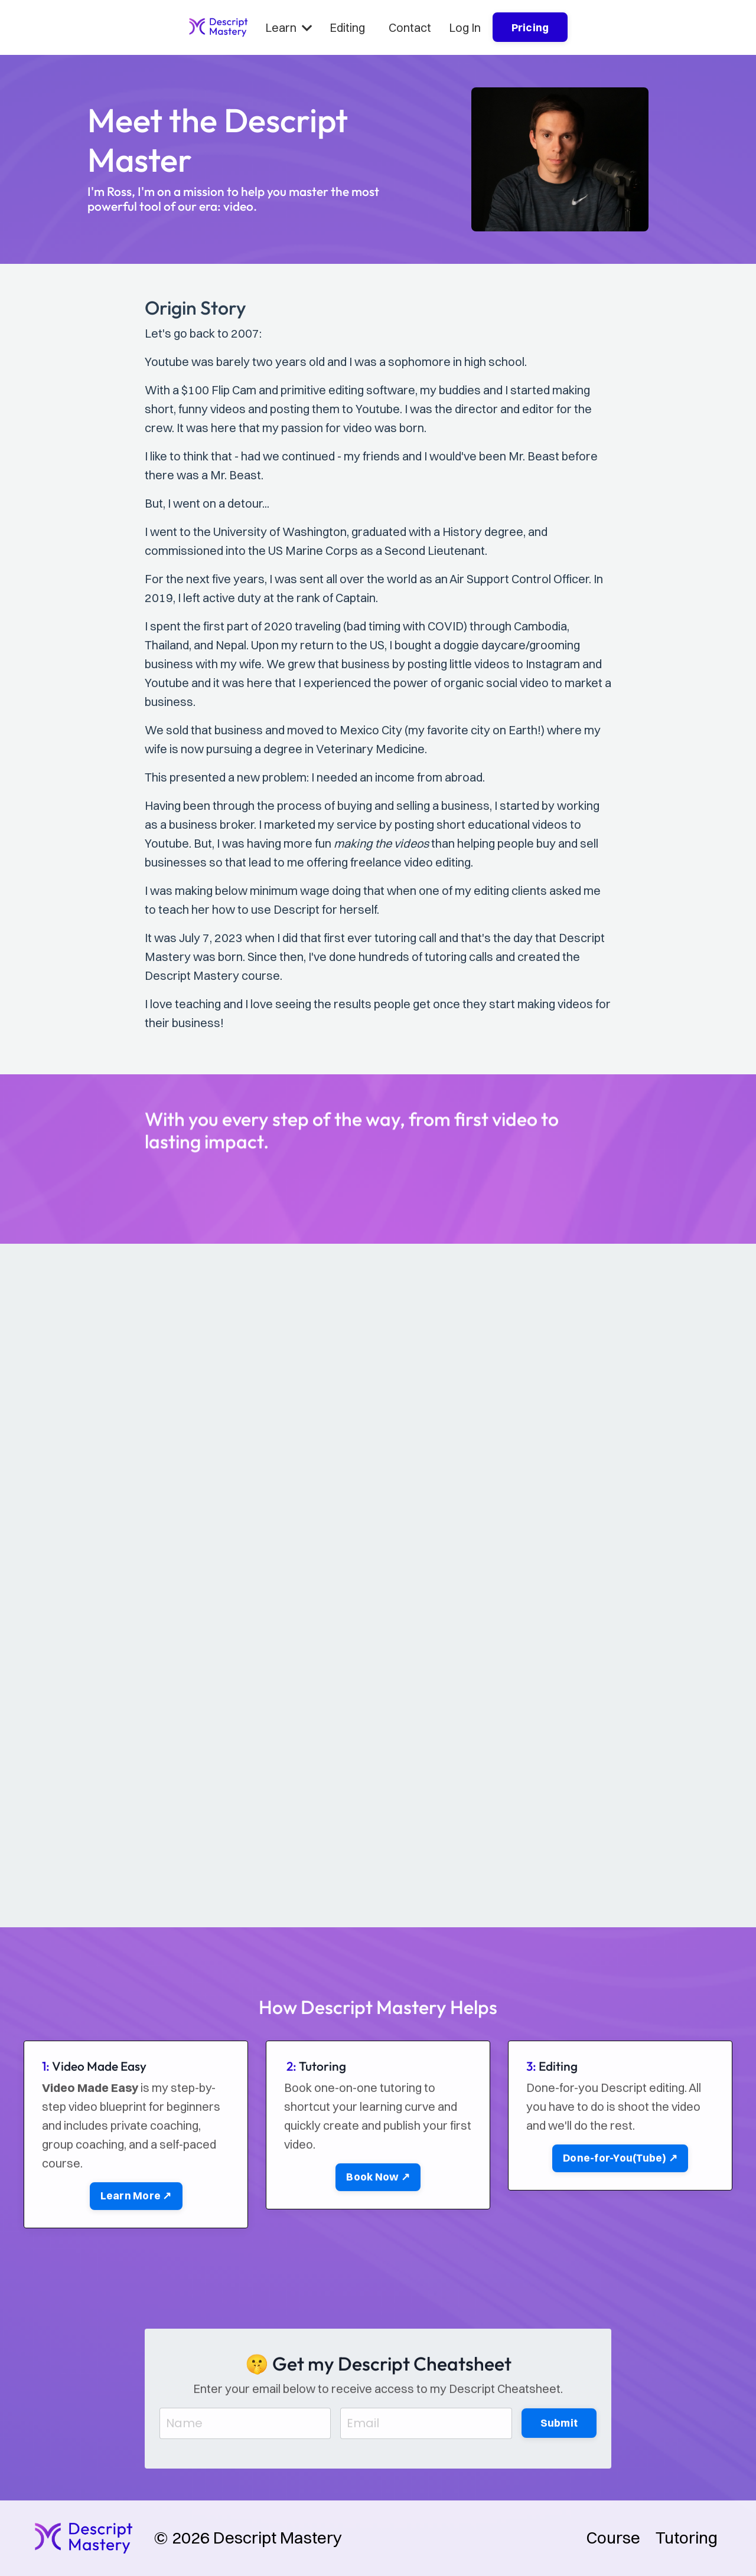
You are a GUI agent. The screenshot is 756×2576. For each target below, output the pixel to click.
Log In (465, 27)
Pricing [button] (530, 27)
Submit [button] (559, 2468)
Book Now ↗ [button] (378, 2223)
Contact (410, 27)
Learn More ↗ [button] (136, 2242)
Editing (347, 27)
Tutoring (687, 2538)
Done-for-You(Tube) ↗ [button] (620, 2204)
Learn (288, 27)
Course (613, 2538)
